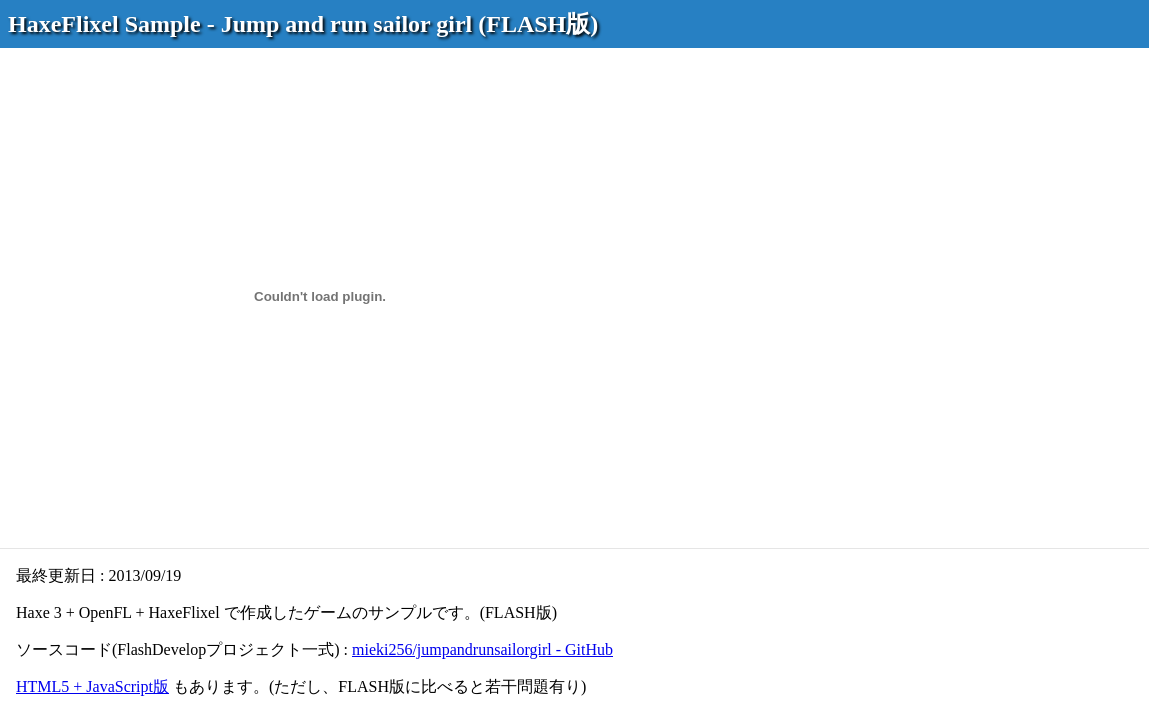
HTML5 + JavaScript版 (92, 686)
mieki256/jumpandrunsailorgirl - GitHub (482, 649)
